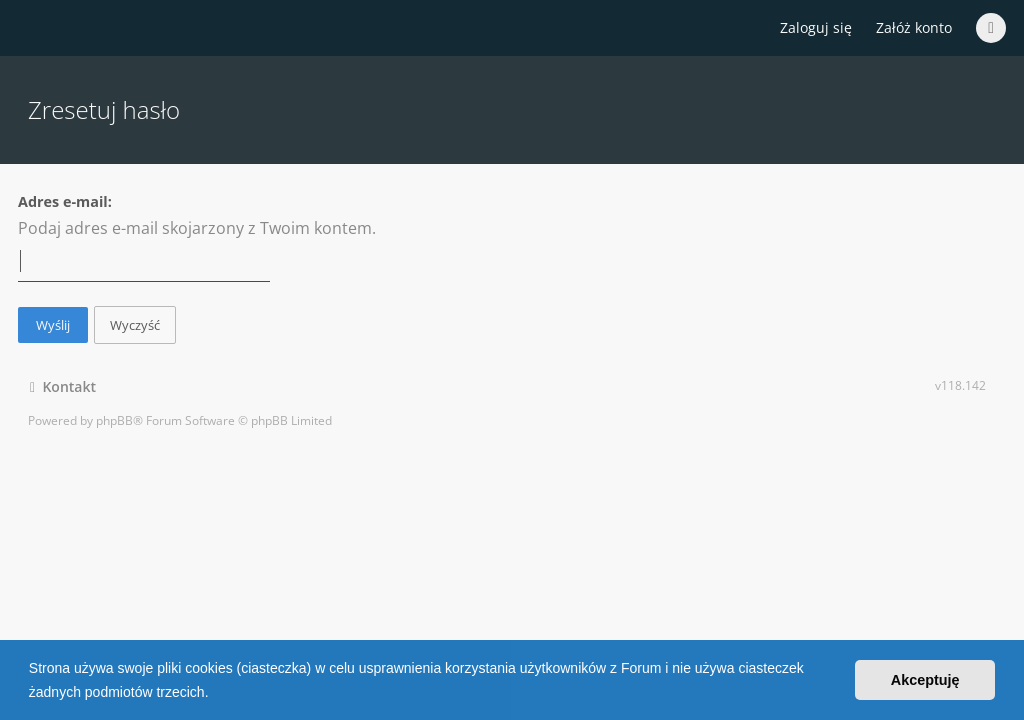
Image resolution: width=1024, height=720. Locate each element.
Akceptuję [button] (925, 680)
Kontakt (63, 386)
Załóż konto (914, 27)
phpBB (114, 420)
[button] (215, 694)
